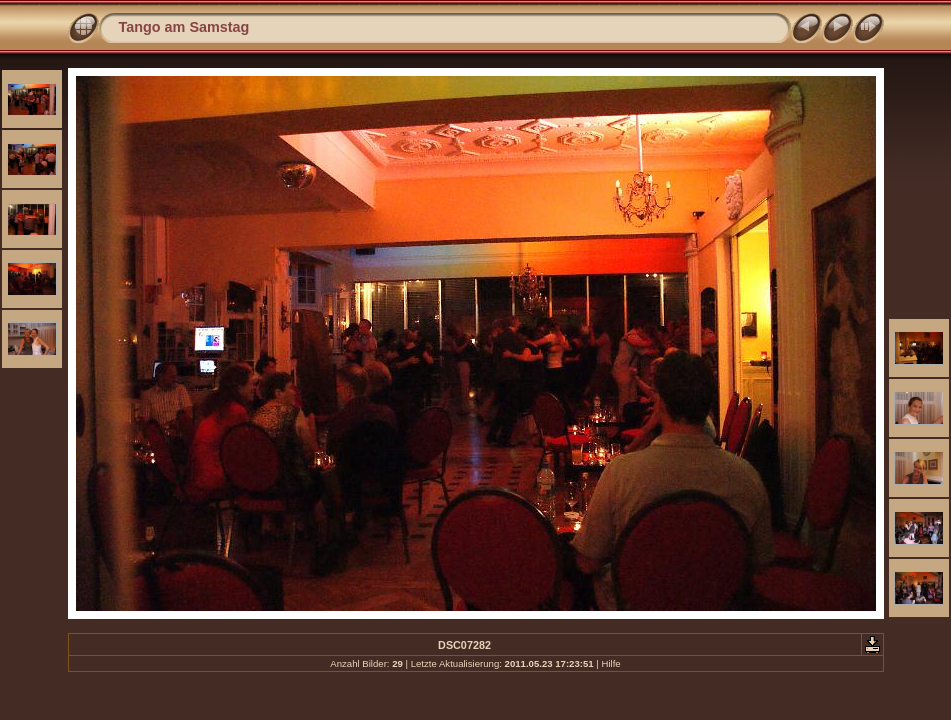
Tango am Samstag (184, 27)
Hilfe (610, 663)
